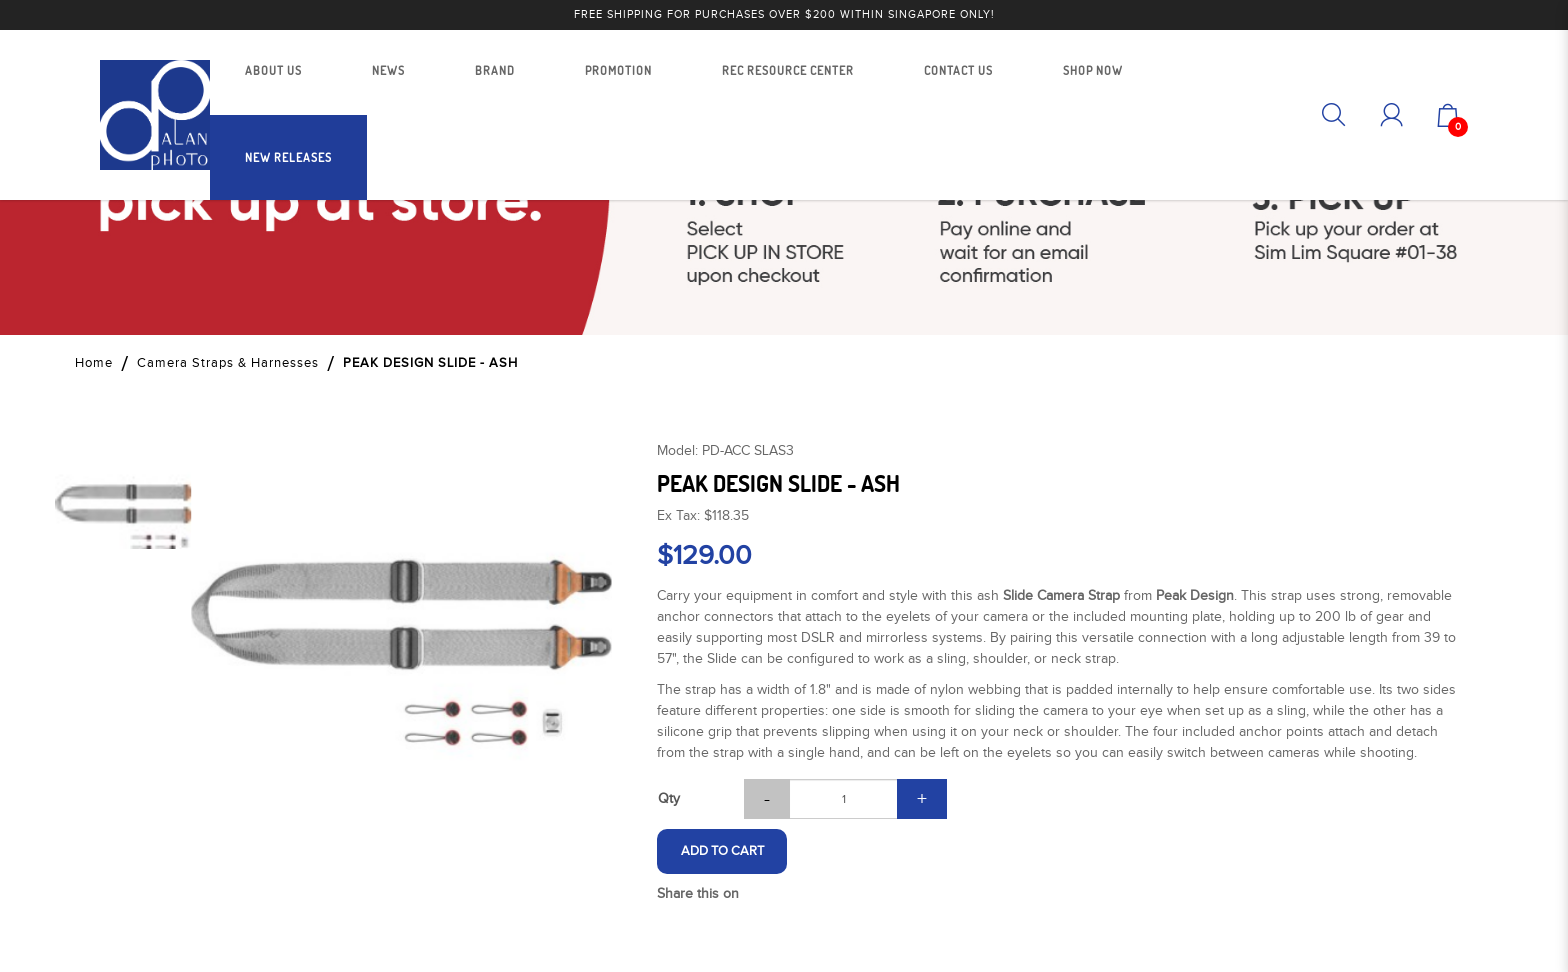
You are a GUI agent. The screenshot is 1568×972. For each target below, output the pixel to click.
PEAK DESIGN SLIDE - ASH (430, 363)
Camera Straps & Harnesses (228, 363)
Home (94, 363)
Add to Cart (722, 851)
